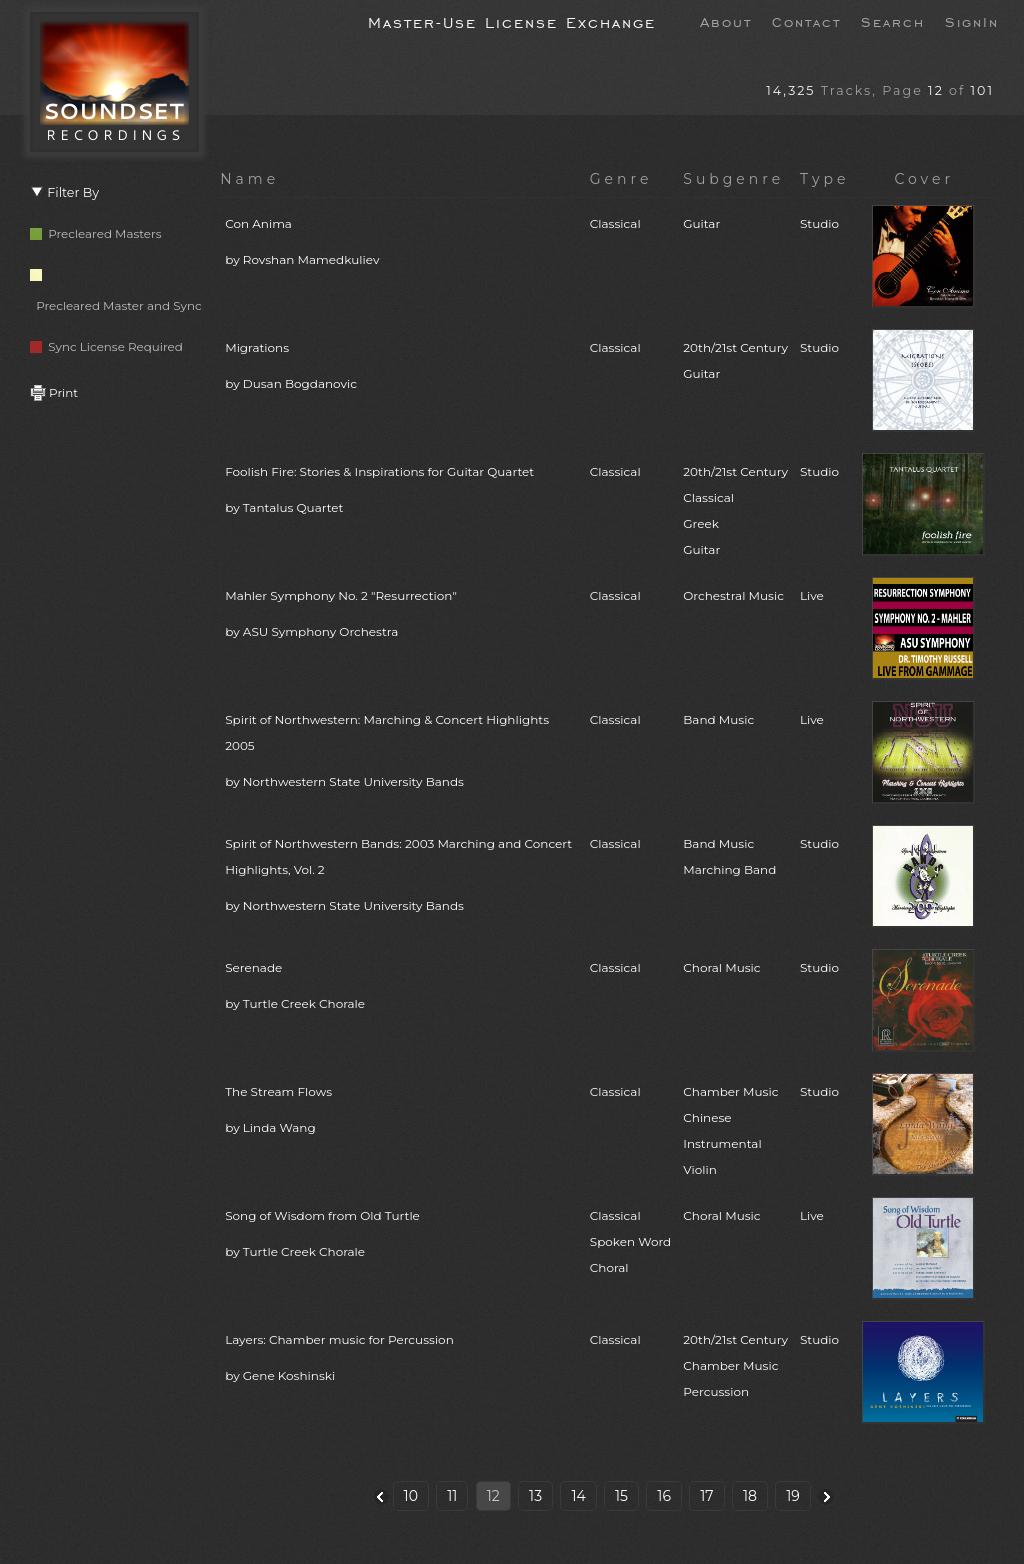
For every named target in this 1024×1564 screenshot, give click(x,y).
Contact (806, 21)
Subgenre (733, 179)
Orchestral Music (733, 595)
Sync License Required (106, 346)
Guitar (701, 223)
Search (893, 21)
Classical (615, 223)
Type (825, 179)
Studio (819, 223)
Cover (924, 179)
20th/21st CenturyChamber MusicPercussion (735, 1365)
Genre (621, 179)
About (726, 21)
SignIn (972, 21)
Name (249, 179)
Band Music (718, 719)
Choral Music (721, 967)
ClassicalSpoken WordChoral (630, 1241)
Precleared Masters (96, 233)
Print (54, 392)
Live (812, 595)
